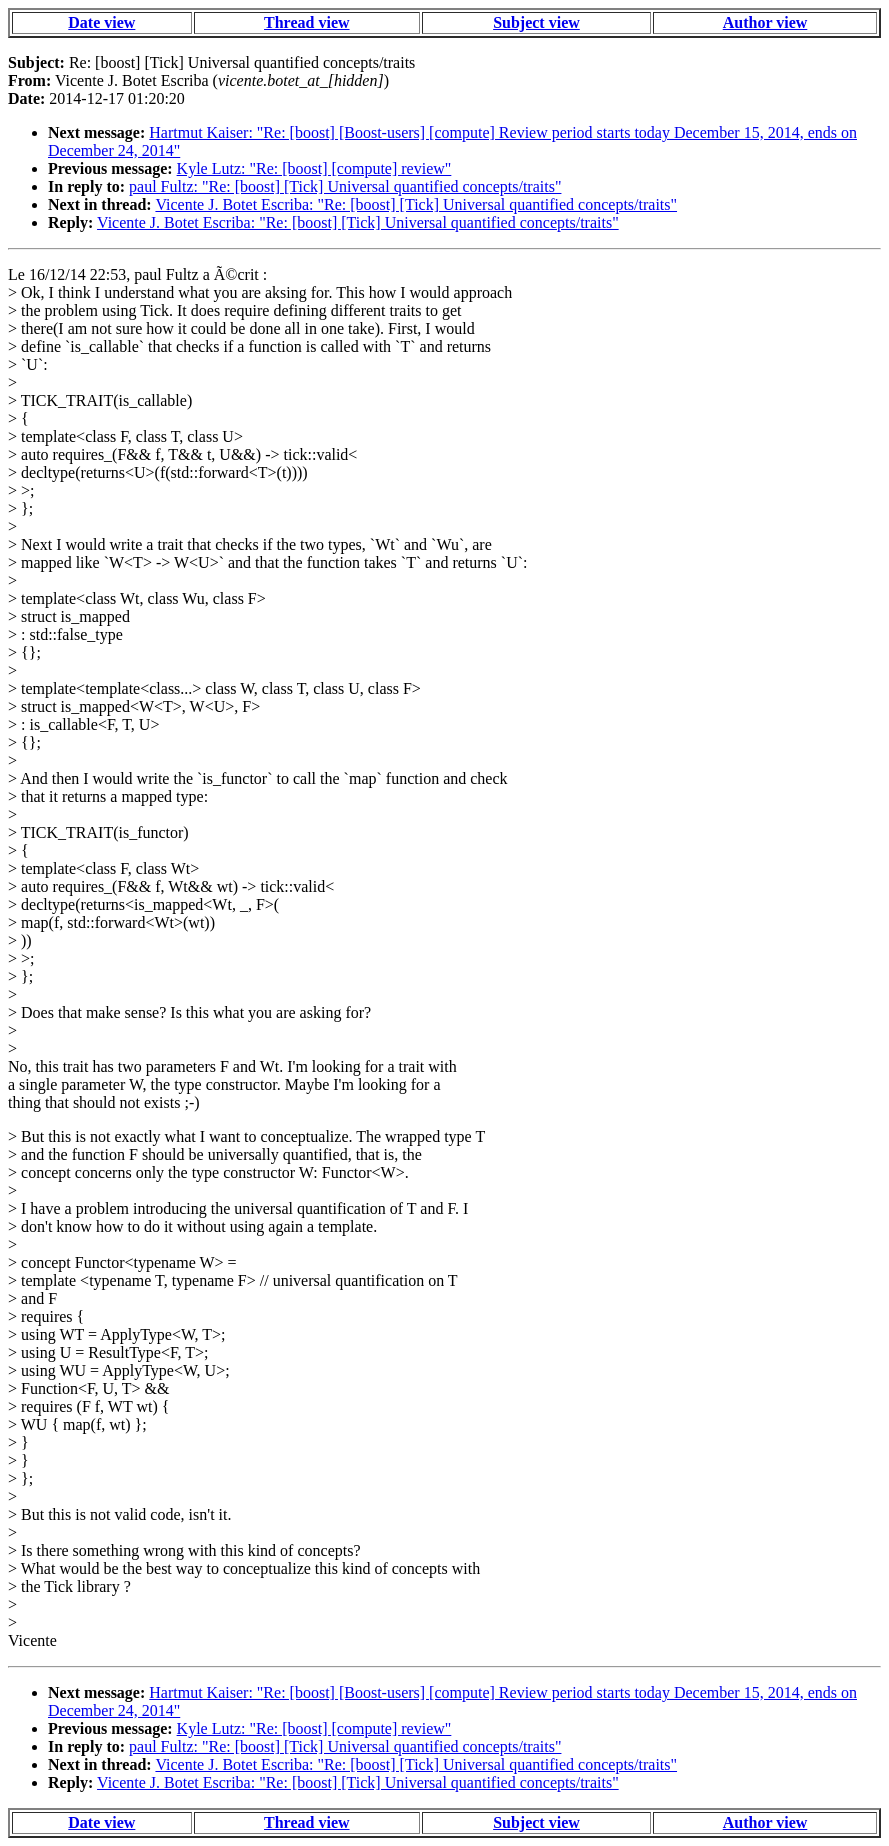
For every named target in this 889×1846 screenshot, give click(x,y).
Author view (765, 22)
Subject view (536, 22)
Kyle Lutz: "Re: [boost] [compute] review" (314, 168)
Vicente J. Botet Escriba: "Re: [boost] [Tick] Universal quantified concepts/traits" (416, 204)
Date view (101, 22)
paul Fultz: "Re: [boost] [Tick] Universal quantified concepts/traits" (345, 186)
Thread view (306, 22)
